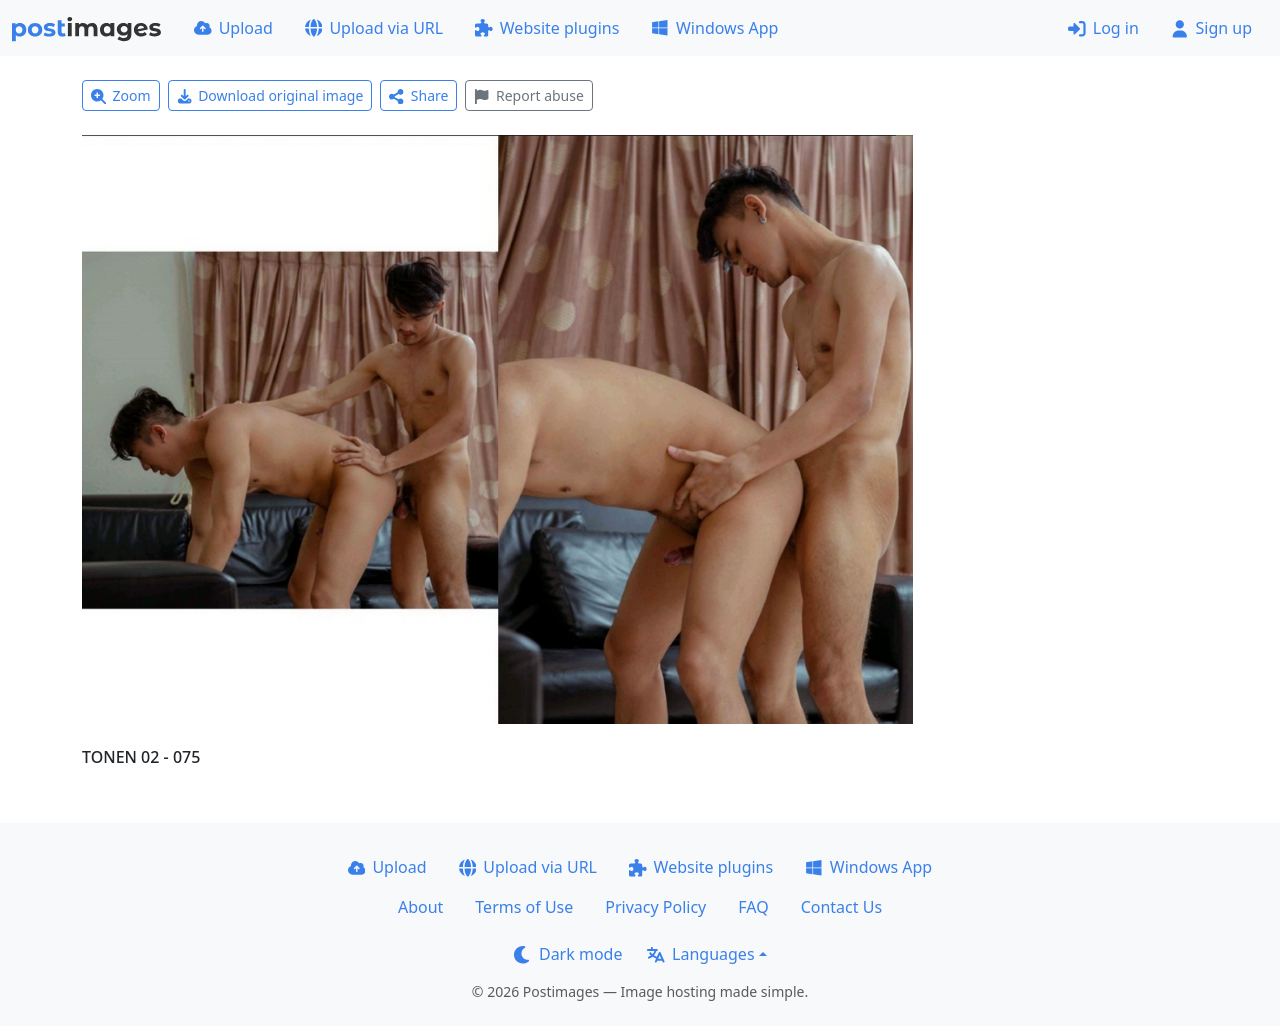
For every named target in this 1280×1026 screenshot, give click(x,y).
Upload (233, 28)
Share (418, 95)
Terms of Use (524, 907)
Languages (700, 954)
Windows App (714, 28)
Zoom (121, 95)
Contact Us (841, 907)
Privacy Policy (655, 907)
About (420, 907)
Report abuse (528, 95)
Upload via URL (374, 28)
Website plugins (547, 28)
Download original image (270, 95)
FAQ (753, 907)
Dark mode (568, 954)
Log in (1103, 28)
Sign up (1211, 28)
